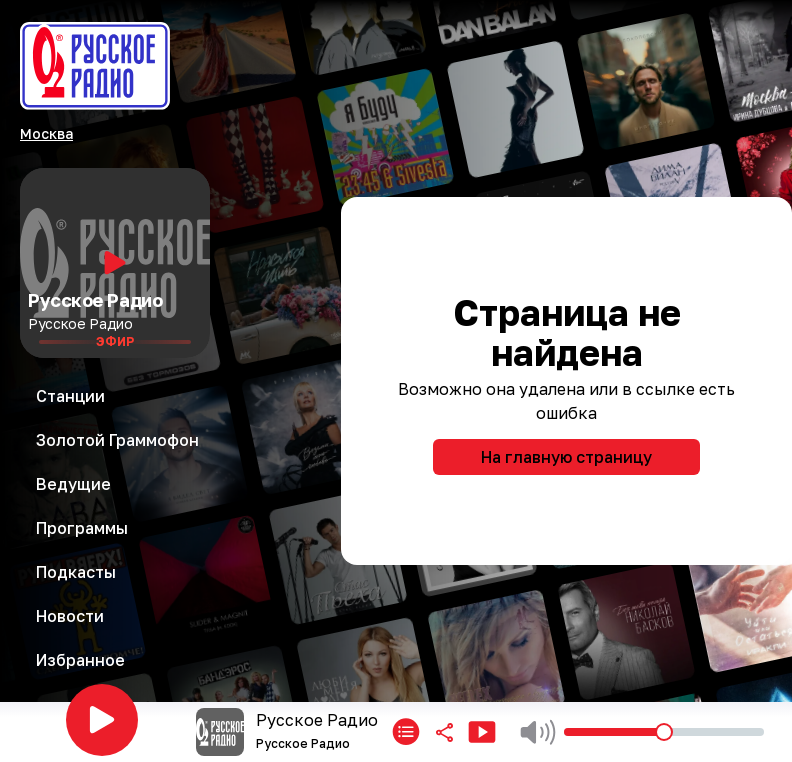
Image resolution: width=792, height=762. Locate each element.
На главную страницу (566, 457)
